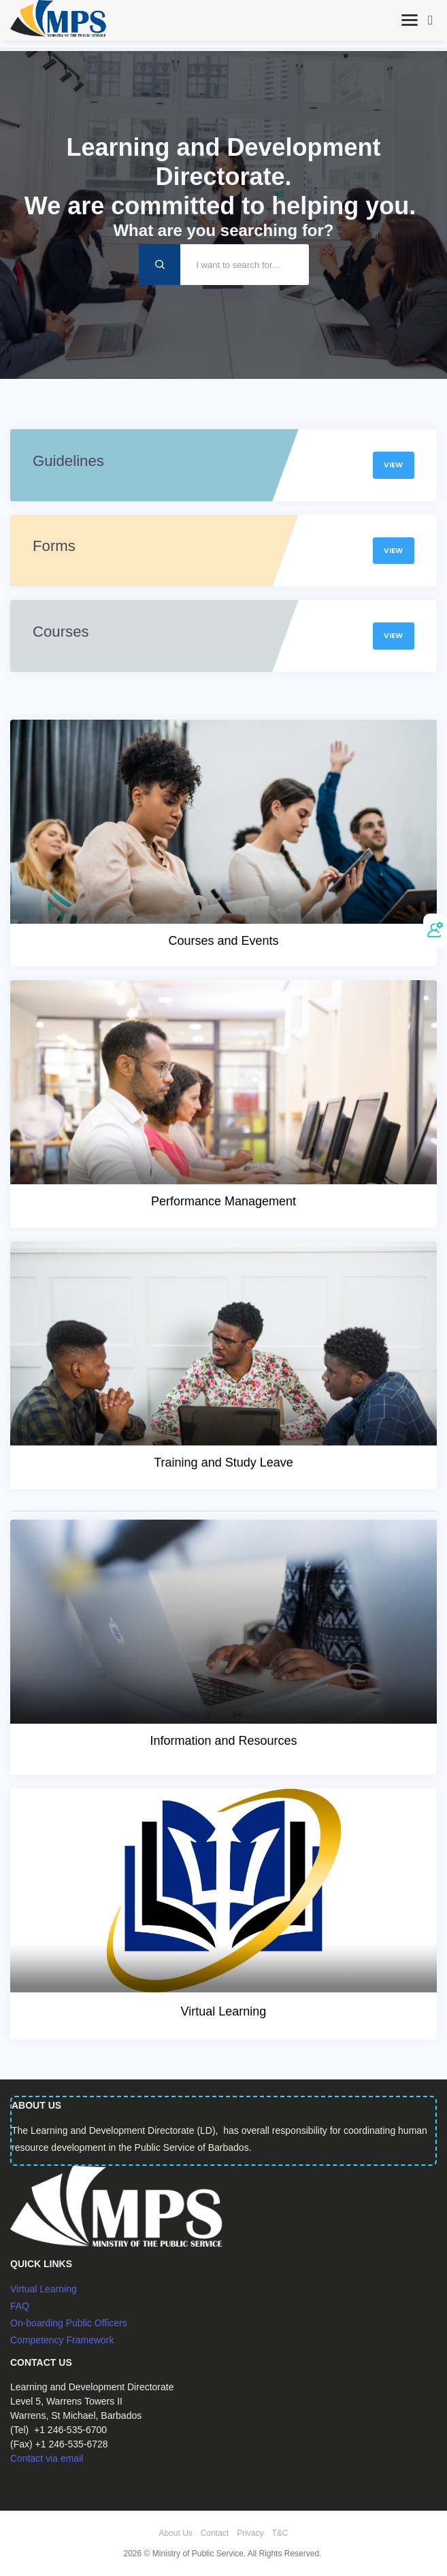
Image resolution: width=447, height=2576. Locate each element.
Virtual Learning (43, 2289)
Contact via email (46, 2458)
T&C (280, 2533)
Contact (215, 2533)
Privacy (250, 2533)
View (393, 465)
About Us (175, 2533)
